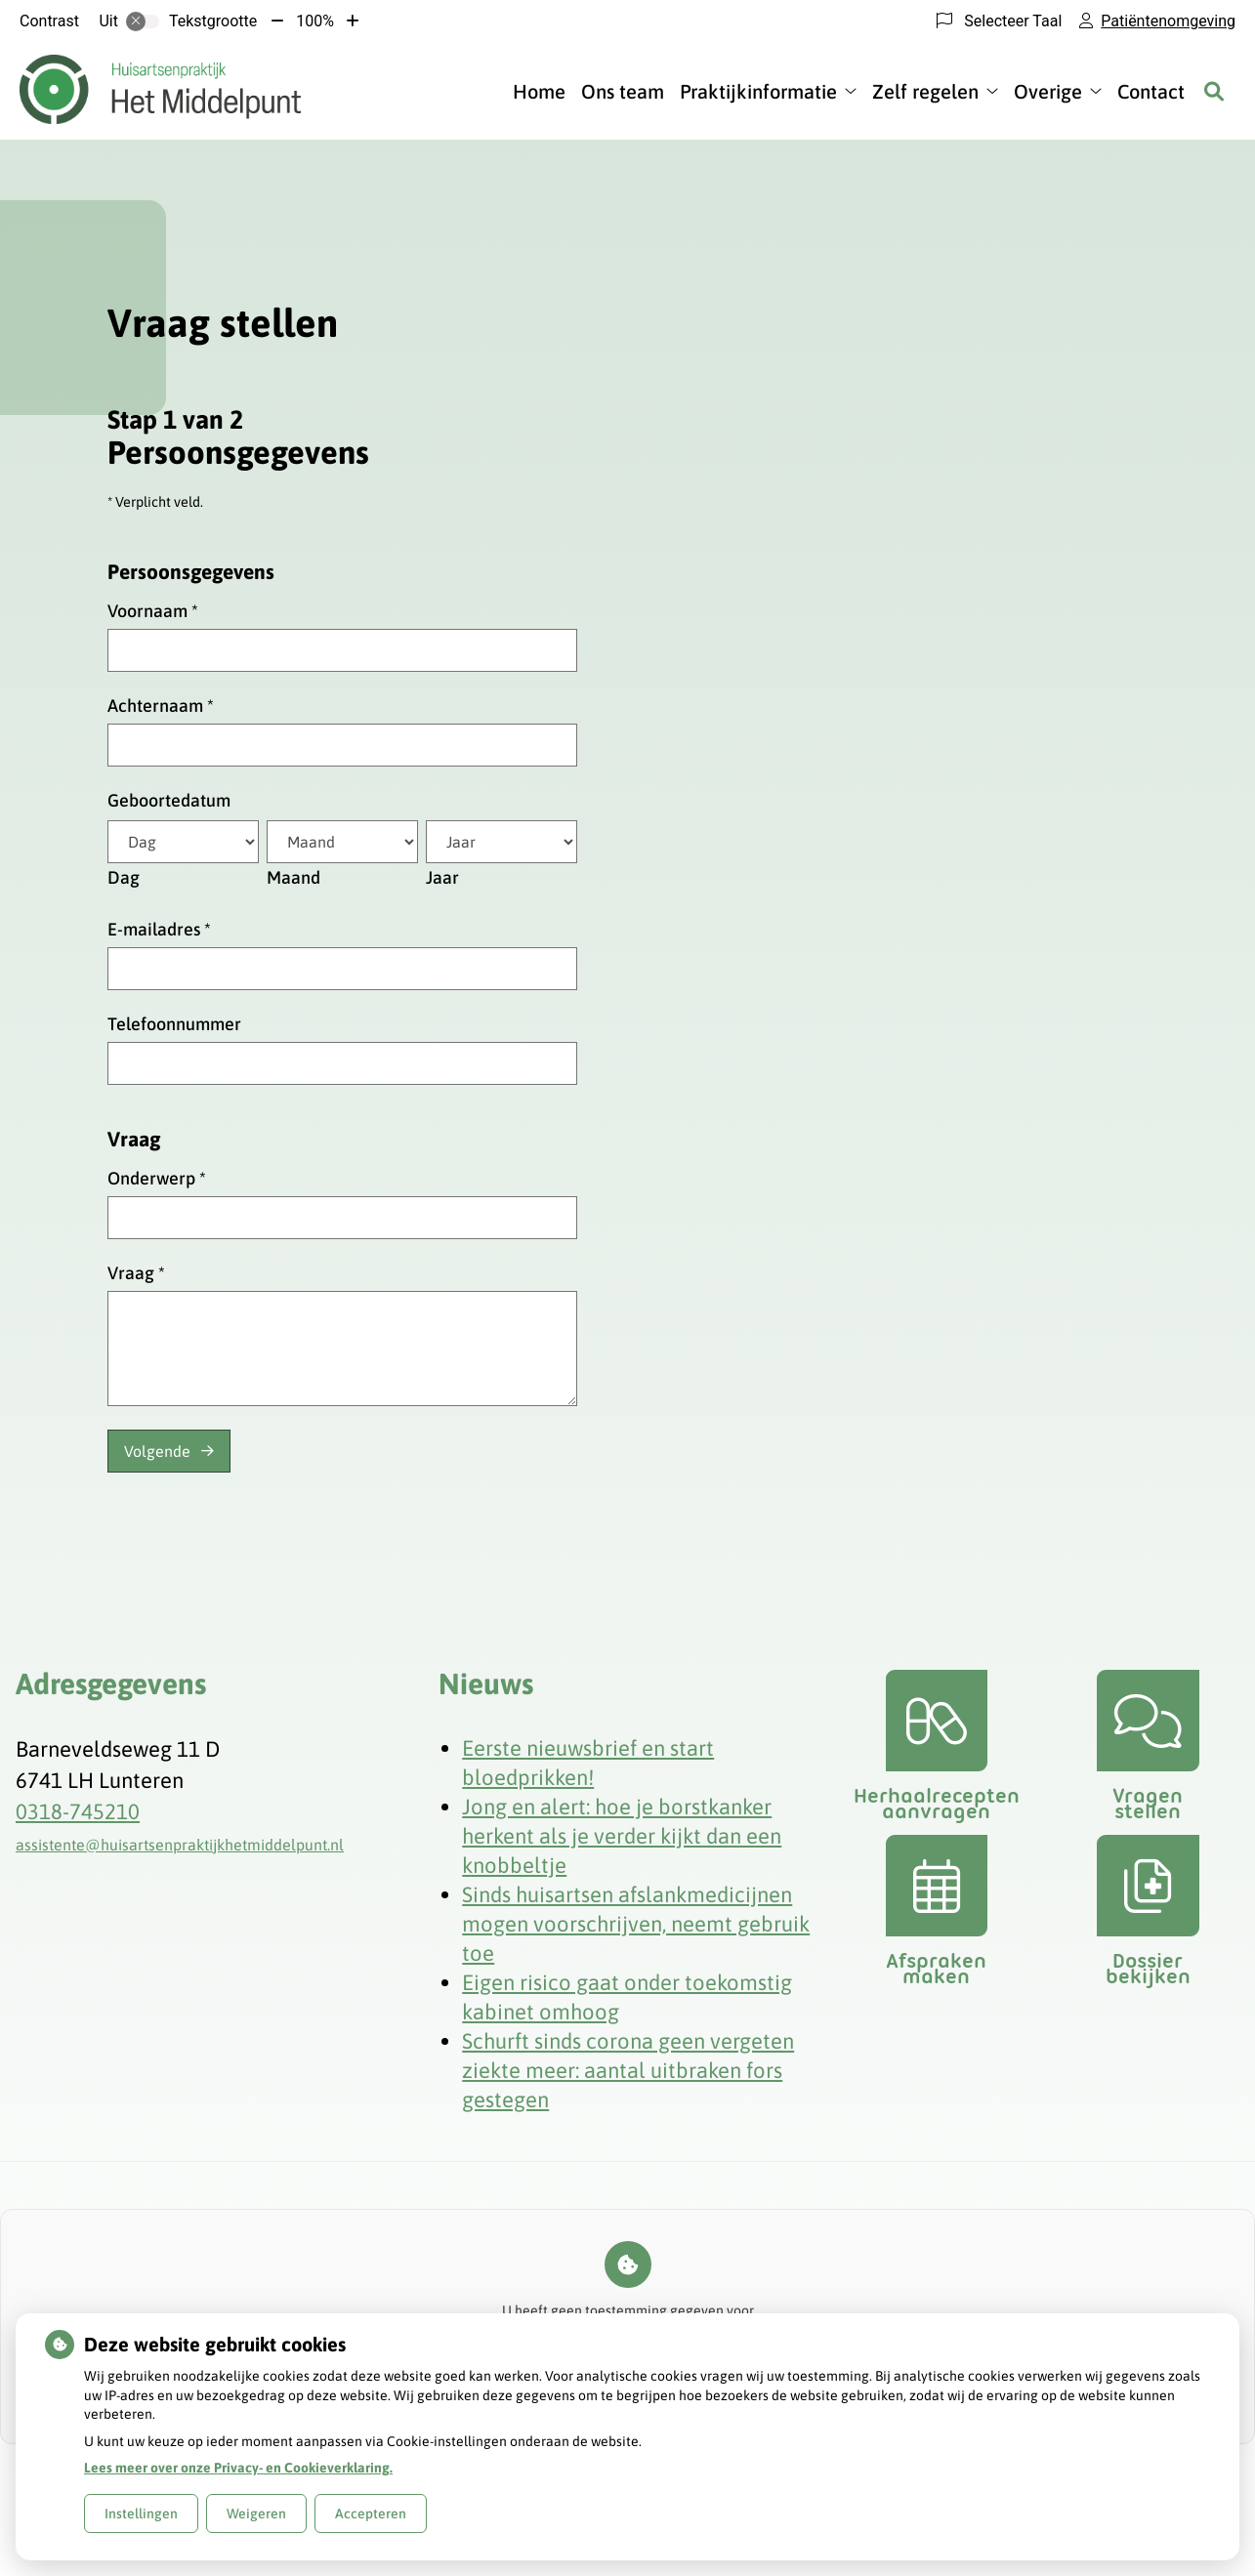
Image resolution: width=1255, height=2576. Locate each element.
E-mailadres (159, 929)
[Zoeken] (1213, 90)
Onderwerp (156, 1178)
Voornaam (152, 611)
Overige (1048, 91)
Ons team (622, 91)
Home (539, 91)
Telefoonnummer (174, 1024)
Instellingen (141, 2513)
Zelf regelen (925, 91)
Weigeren (256, 2513)
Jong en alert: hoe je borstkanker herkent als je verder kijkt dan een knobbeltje (621, 1836)
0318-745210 (78, 1811)
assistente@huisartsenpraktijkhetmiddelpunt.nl (180, 1844)
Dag (123, 877)
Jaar (442, 877)
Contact (1151, 91)
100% (315, 21)
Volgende (157, 1451)
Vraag (136, 1273)
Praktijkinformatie (758, 91)
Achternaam (160, 705)
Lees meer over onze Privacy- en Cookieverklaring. (238, 2467)
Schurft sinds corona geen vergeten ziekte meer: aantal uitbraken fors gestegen (628, 2070)
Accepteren (370, 2513)
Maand (293, 877)
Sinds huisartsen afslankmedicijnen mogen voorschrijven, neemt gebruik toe (636, 1924)
